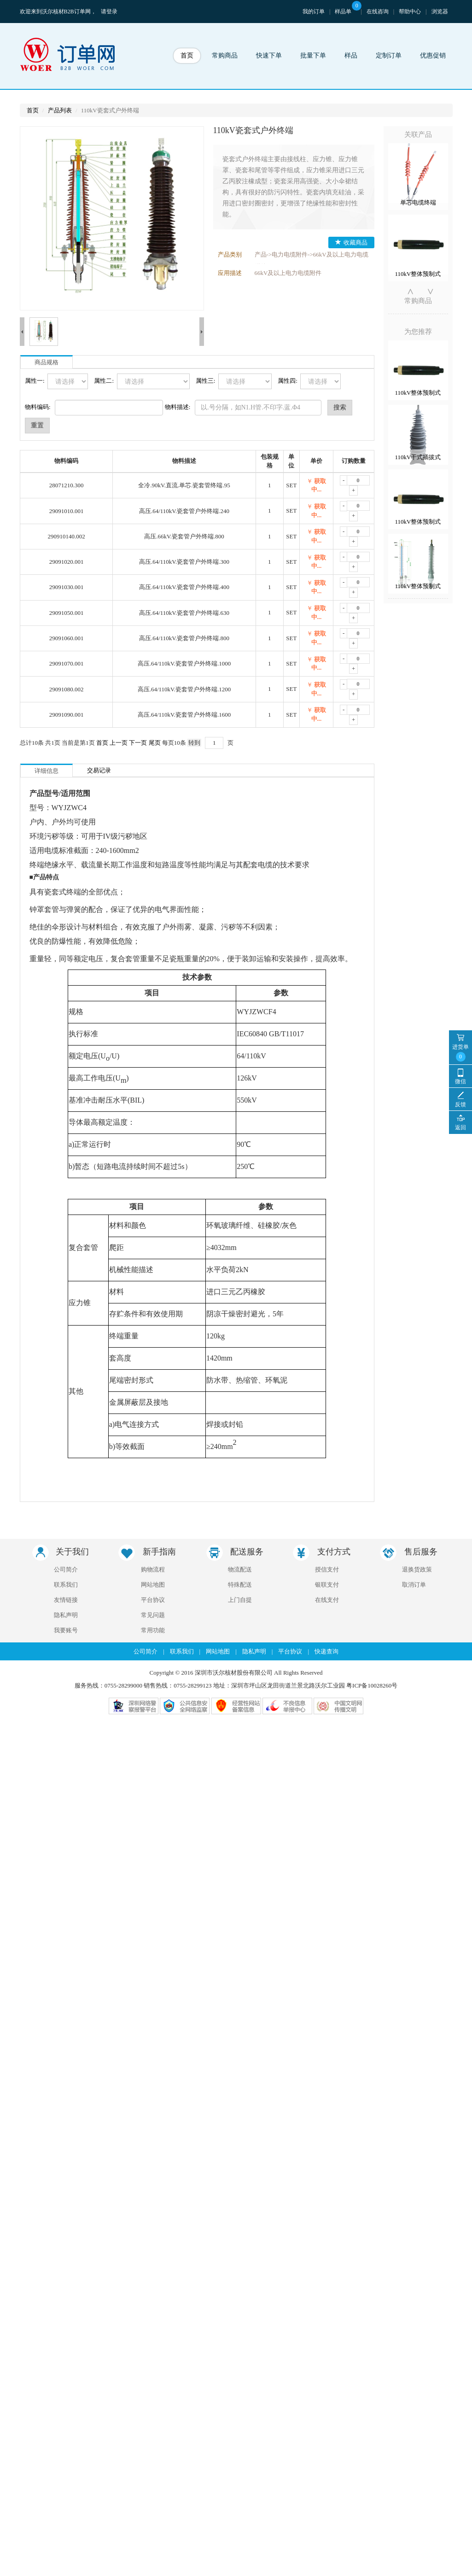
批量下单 (313, 55)
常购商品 (225, 55)
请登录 (109, 11)
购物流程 (153, 1449)
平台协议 (153, 1480)
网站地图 (153, 1464)
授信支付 (327, 1449)
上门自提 (240, 1480)
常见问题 (153, 1495)
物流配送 (240, 1449)
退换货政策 (417, 1449)
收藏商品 (351, 242)
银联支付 (327, 1464)
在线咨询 (378, 11)
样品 (350, 55)
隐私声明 (66, 1495)
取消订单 (414, 1464)
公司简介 (66, 1449)
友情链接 (66, 1480)
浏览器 (439, 11)
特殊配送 (240, 1464)
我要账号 (66, 1510)
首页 (187, 55)
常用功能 (153, 1510)
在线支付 (327, 1480)
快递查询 (326, 1531)
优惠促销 (433, 55)
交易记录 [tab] (99, 650)
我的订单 (314, 11)
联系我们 (66, 1464)
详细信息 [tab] (46, 651)
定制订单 (389, 55)
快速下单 (269, 55)
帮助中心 (410, 11)
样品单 (348, 11)
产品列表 (60, 110)
